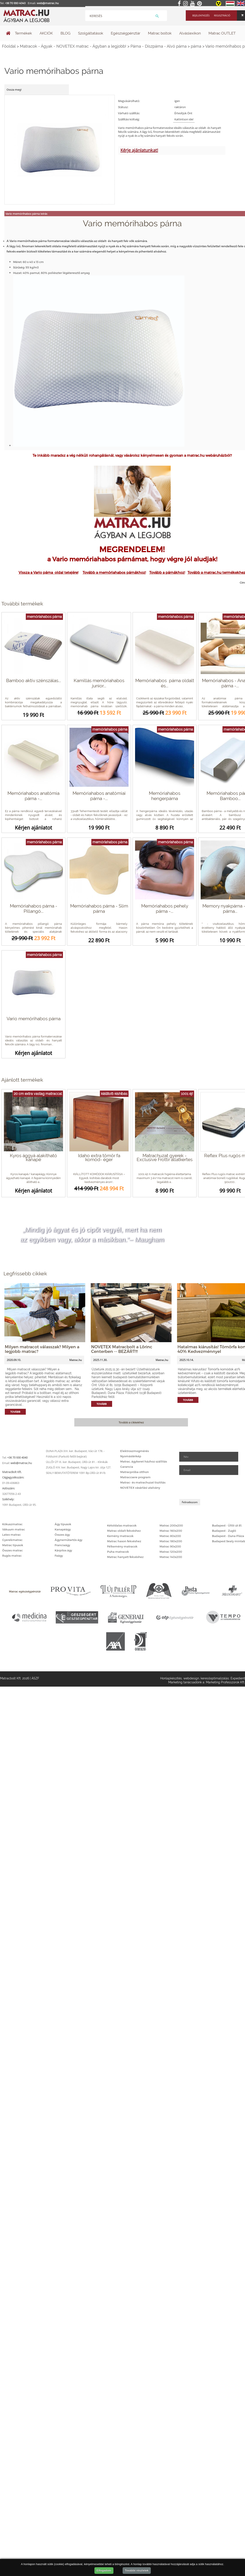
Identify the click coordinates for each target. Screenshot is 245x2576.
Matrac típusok (12, 1545)
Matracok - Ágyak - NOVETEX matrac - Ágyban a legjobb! (73, 46)
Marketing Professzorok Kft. (225, 1682)
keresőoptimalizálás (215, 1678)
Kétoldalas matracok (122, 1525)
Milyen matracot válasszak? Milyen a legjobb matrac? (42, 1349)
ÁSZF (35, 1678)
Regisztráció (222, 15)
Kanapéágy (63, 1529)
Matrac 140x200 (171, 1557)
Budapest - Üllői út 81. (227, 1525)
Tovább (15, 1411)
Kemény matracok (120, 1536)
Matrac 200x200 (171, 1525)
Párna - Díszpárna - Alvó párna (158, 46)
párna (196, 46)
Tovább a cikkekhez (131, 1422)
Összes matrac (12, 1550)
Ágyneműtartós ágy (68, 1540)
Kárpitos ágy (63, 1550)
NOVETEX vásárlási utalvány (140, 1487)
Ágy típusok (63, 1524)
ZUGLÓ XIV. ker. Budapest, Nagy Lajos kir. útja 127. (78, 1467)
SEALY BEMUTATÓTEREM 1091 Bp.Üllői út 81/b (76, 1473)
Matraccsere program (135, 1477)
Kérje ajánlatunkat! (139, 150)
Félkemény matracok (122, 1546)
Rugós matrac (12, 1555)
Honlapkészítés (171, 1678)
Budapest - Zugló (224, 1530)
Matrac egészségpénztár (25, 1591)
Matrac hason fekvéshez (124, 1541)
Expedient (238, 1678)
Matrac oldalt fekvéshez (124, 1530)
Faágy (59, 1555)
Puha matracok (118, 1551)
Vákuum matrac (13, 1529)
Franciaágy (62, 1545)
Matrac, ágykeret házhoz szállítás (143, 1461)
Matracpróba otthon (134, 1472)
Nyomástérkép (130, 1456)
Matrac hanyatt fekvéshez (125, 1557)
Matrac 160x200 (171, 1530)
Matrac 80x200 (170, 1536)
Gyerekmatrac (12, 1540)
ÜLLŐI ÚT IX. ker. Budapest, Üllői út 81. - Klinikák (77, 1462)
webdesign (191, 1678)
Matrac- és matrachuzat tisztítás (142, 1482)
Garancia (126, 1466)
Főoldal (9, 46)
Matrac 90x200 (170, 1546)
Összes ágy (62, 1534)
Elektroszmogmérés (134, 1451)
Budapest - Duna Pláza (228, 1536)
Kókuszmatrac (12, 1524)
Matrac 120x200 (171, 1551)
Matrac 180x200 (171, 1541)
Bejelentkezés (201, 15)
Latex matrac (11, 1534)
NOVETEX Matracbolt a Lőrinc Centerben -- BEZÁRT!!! (121, 1349)
